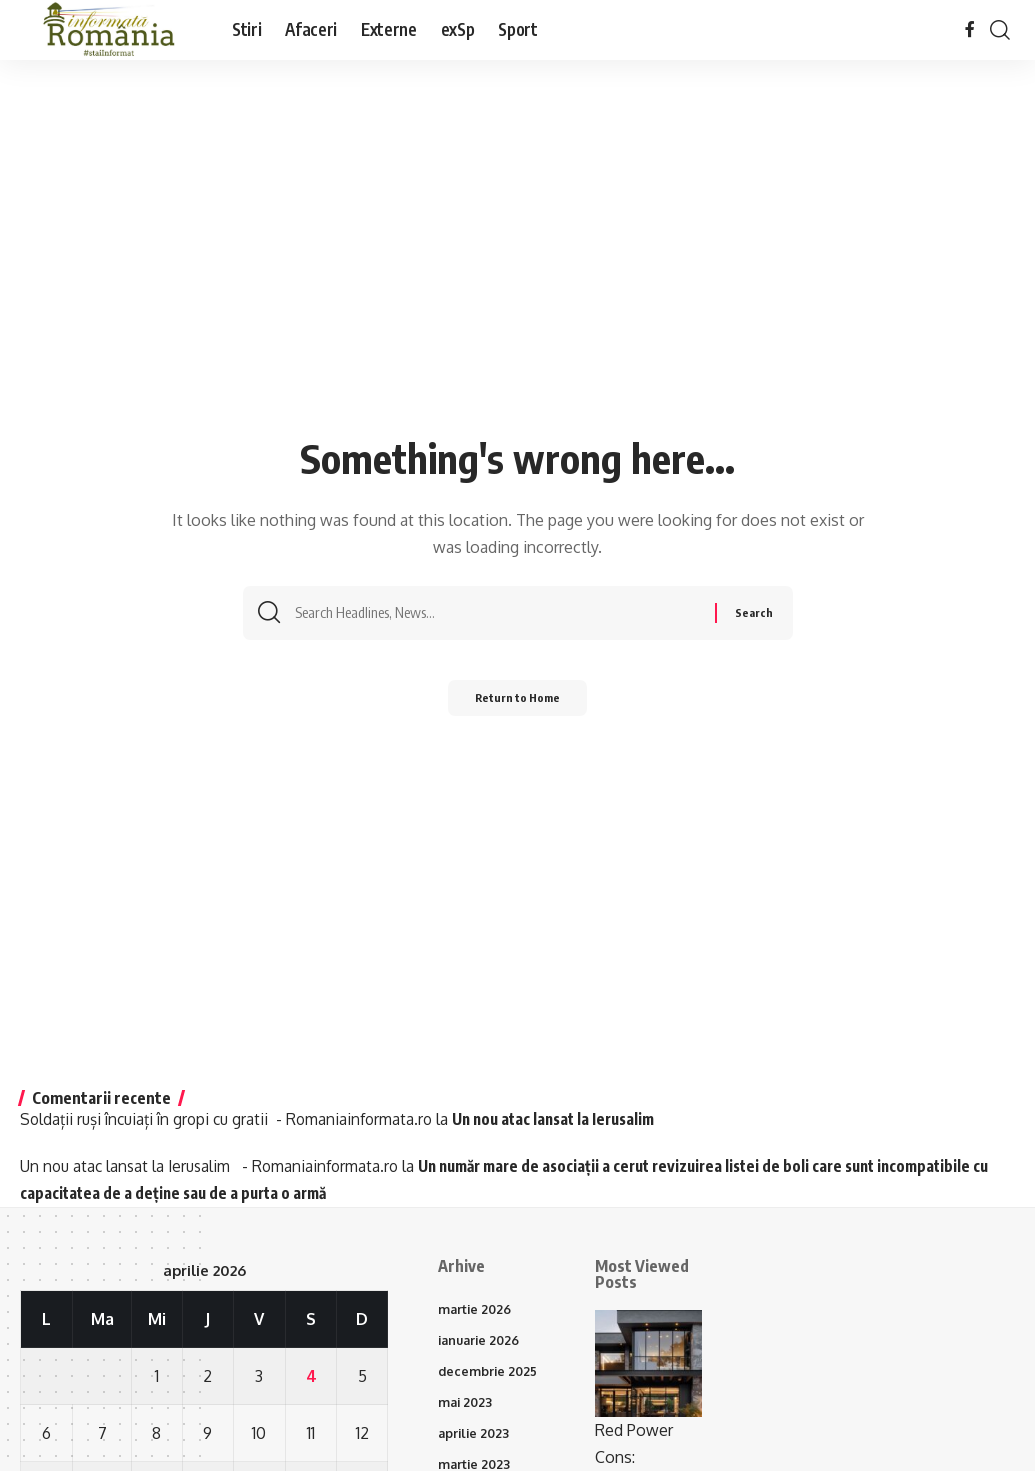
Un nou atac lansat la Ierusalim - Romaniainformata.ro (216, 1166)
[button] (1000, 30)
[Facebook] (970, 29)
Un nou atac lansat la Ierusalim (577, 1119)
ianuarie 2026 (482, 1342)
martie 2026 (476, 1310)
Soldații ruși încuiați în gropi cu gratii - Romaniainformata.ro (233, 1119)
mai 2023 (466, 1407)
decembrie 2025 (489, 1374)
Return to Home (517, 704)
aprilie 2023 (475, 1439)
